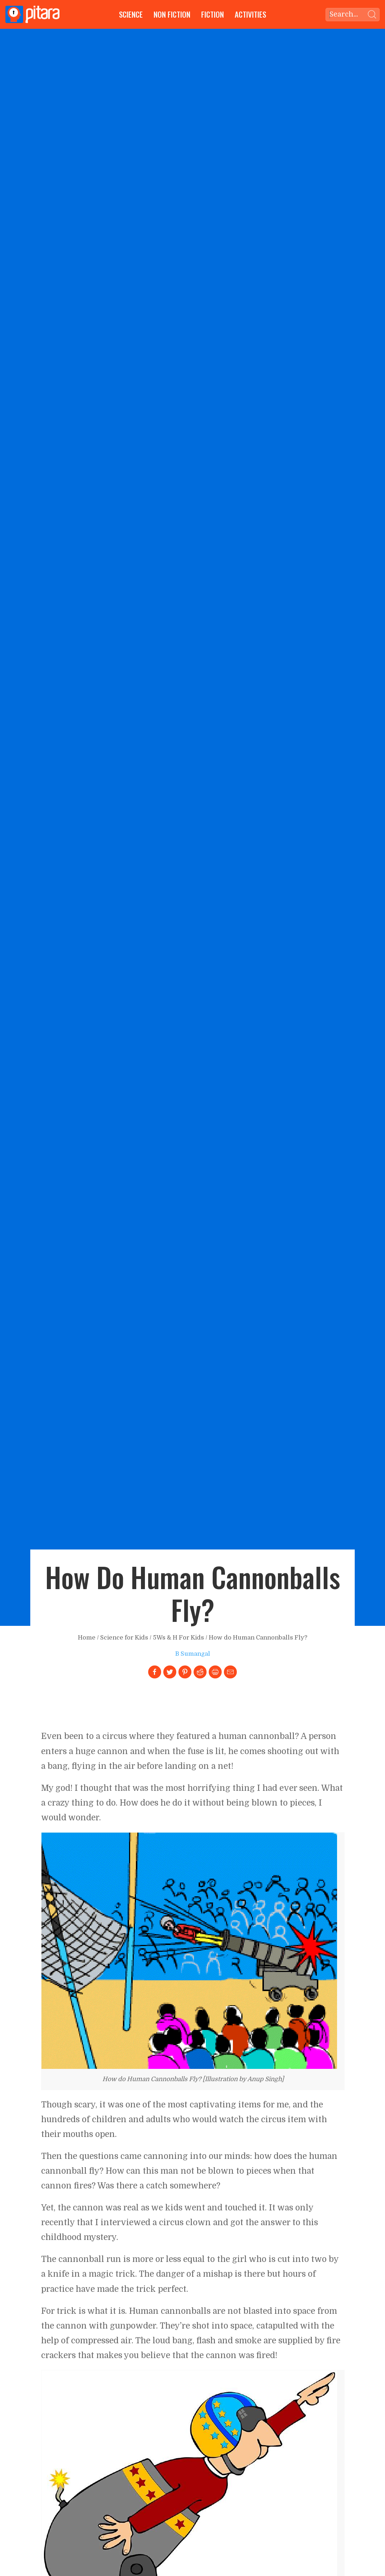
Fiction (212, 14)
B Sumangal (192, 1653)
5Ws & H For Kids (178, 1637)
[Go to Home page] (32, 14)
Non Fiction (172, 14)
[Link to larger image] (189, 1950)
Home (87, 1637)
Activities (250, 14)
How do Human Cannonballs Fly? (258, 1637)
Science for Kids (124, 1637)
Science (131, 14)
